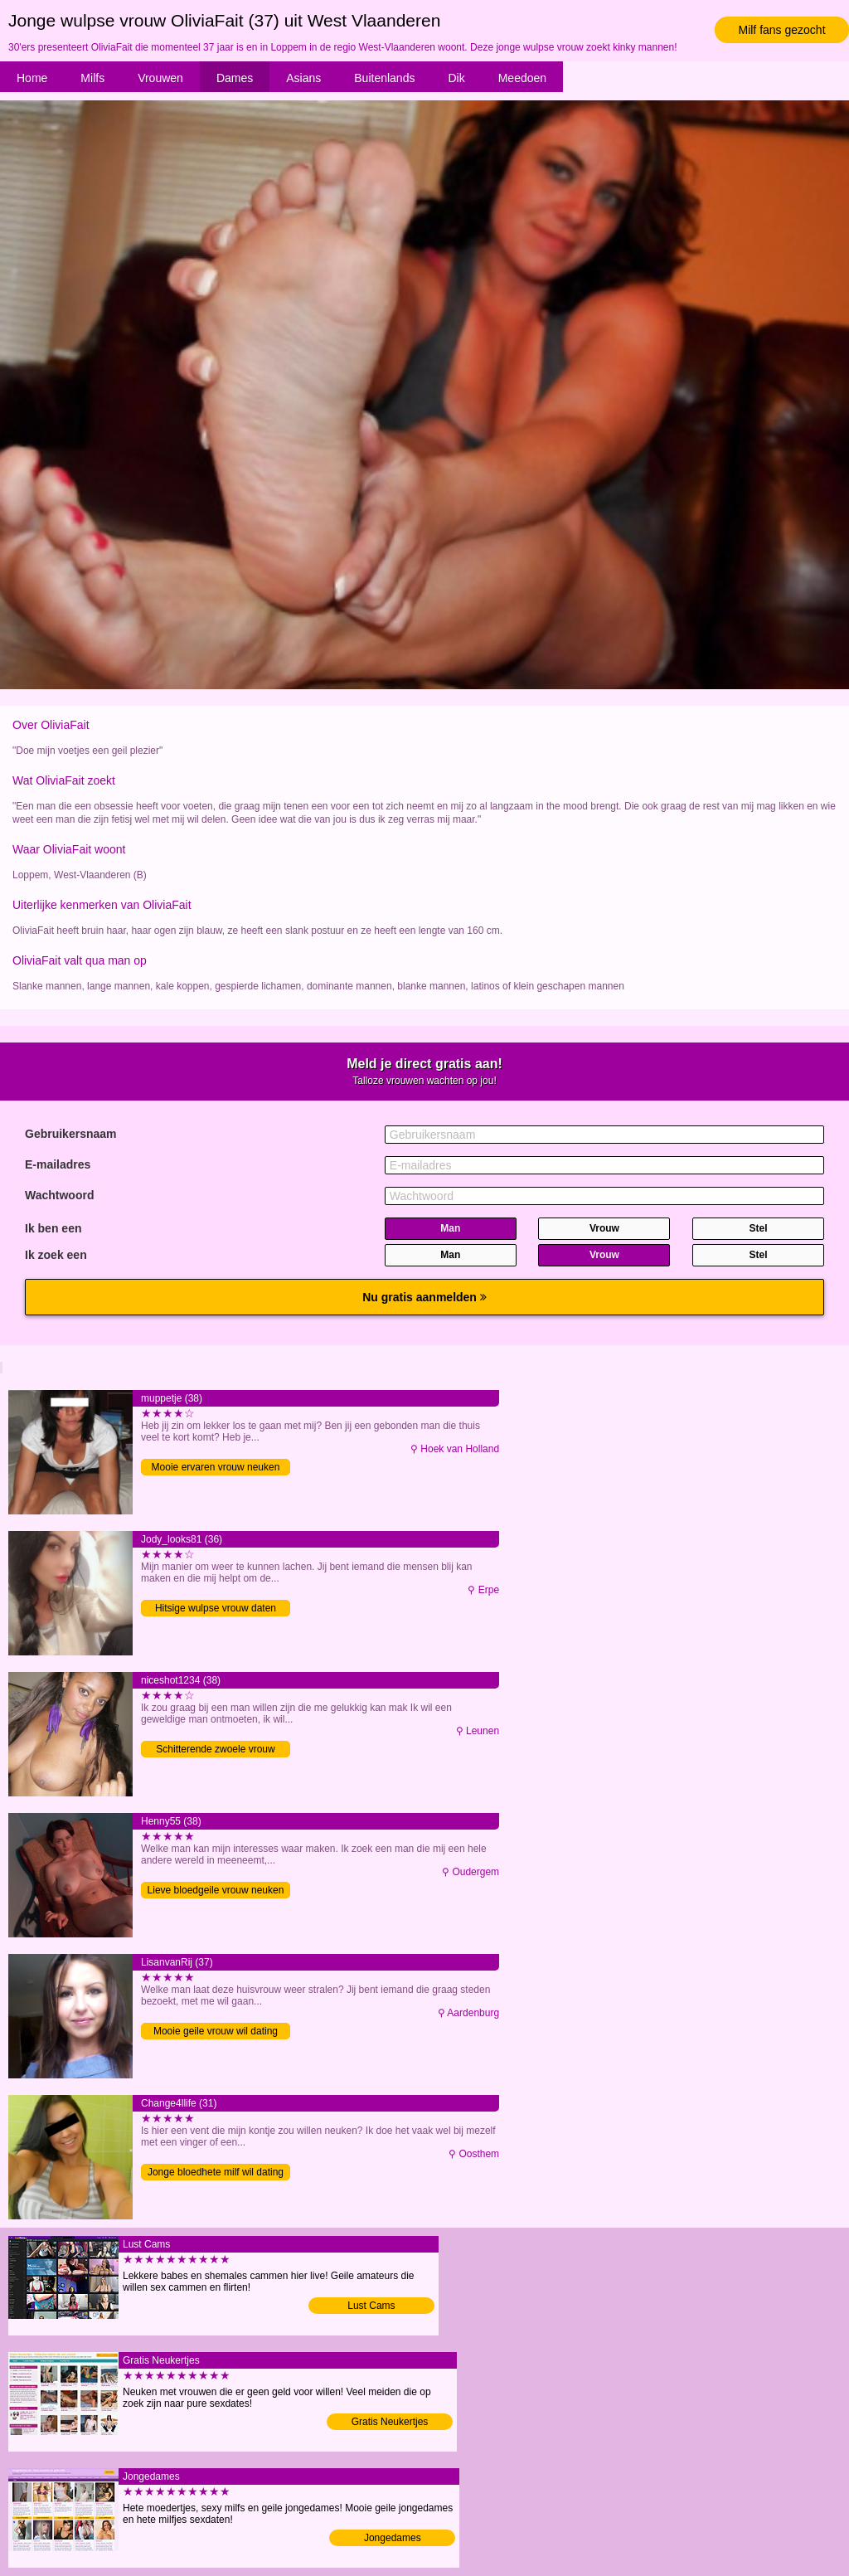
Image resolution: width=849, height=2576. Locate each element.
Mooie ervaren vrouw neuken (216, 1467)
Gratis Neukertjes (390, 2422)
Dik (456, 78)
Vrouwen (160, 78)
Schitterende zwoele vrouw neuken (215, 1750)
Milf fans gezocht (781, 29)
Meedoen (522, 78)
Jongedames (392, 2538)
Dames (234, 78)
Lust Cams (371, 2305)
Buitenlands (384, 78)
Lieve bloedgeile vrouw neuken (216, 1890)
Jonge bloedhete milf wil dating (216, 2172)
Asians (303, 78)
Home (32, 78)
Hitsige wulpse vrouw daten (215, 1608)
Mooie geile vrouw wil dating (215, 2031)
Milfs (92, 78)
